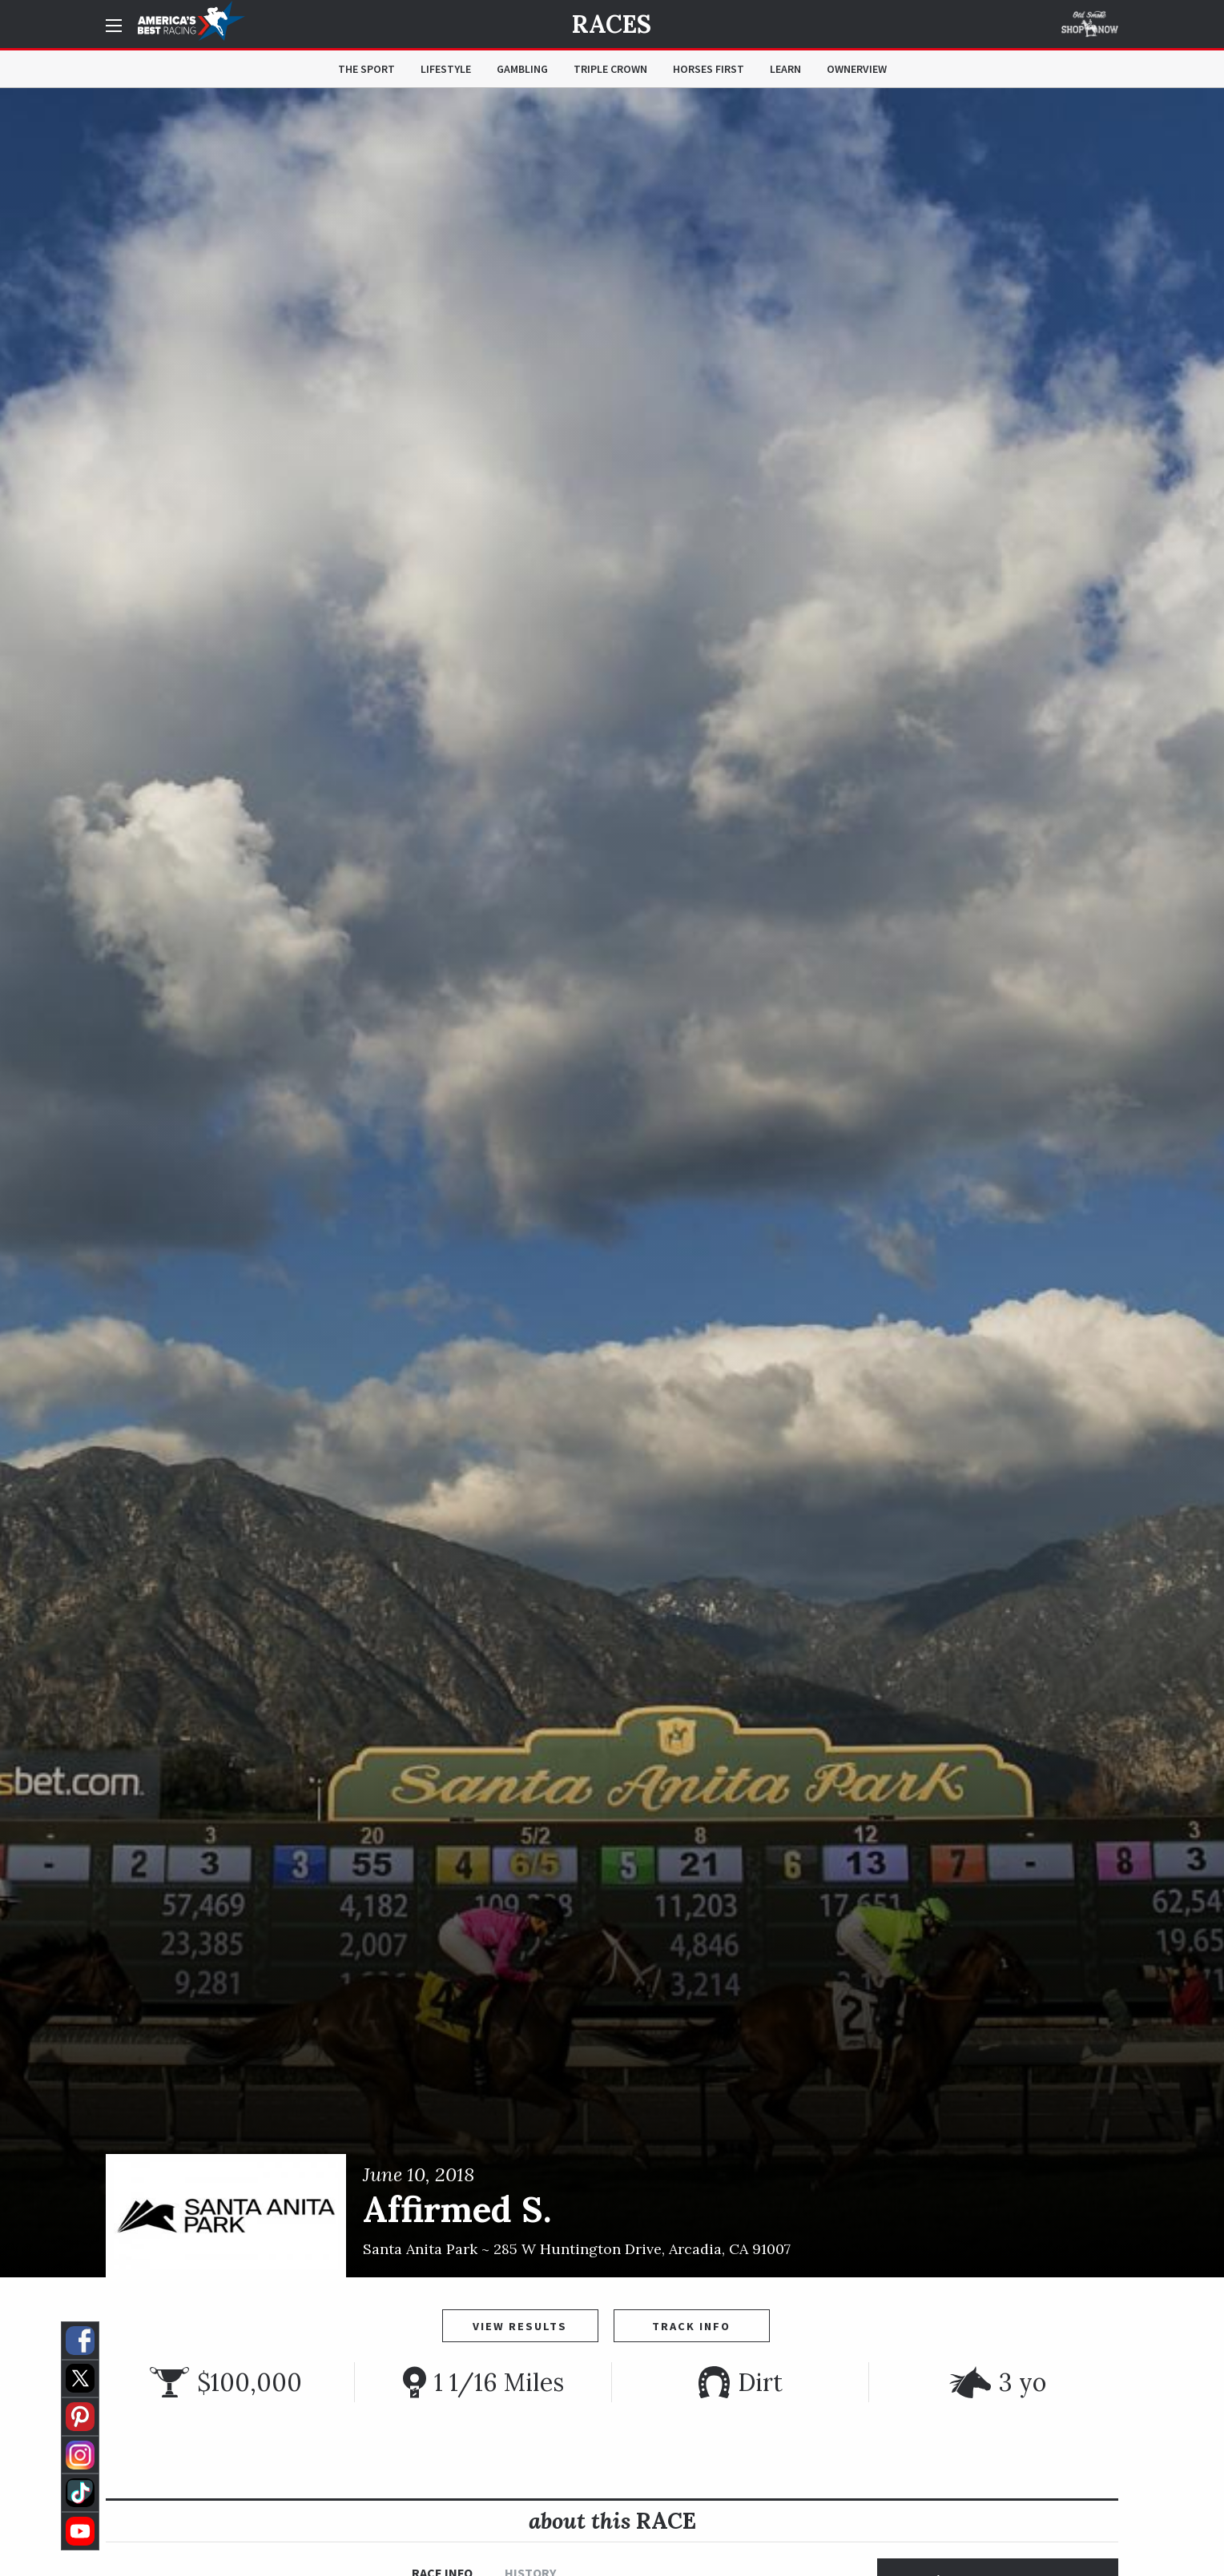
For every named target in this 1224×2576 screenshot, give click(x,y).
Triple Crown (610, 69)
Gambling (522, 69)
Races (611, 24)
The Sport (366, 69)
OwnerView (857, 69)
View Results (520, 2326)
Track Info (691, 2326)
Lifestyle (446, 69)
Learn (785, 69)
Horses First (708, 69)
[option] (612, 1182)
